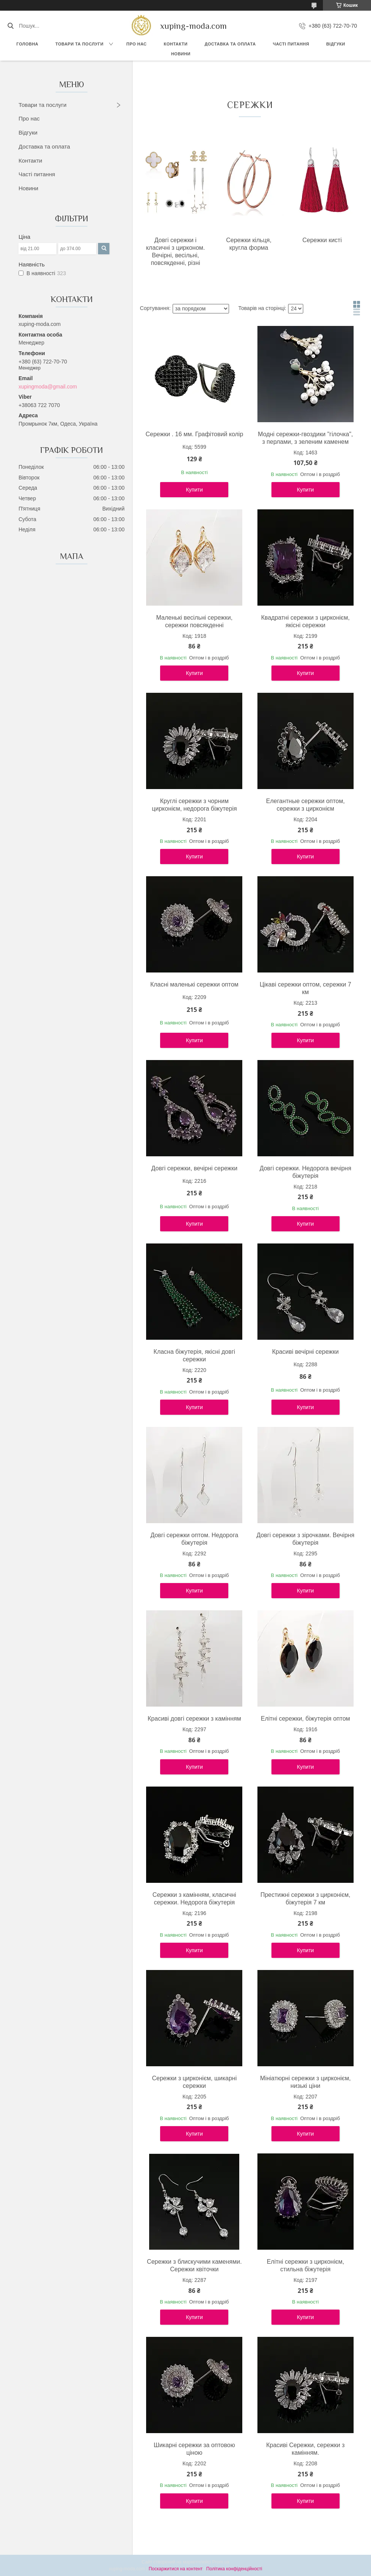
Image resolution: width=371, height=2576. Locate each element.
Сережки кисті (322, 240)
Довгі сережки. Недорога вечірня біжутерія (305, 1172)
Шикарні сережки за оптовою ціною (194, 2449)
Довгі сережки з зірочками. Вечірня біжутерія (305, 1539)
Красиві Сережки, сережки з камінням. (305, 2449)
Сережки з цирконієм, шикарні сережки (194, 2082)
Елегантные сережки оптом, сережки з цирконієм (305, 805)
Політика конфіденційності (234, 2568)
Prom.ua (220, 2562)
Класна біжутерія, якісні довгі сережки (194, 1355)
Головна (27, 44)
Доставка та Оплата (230, 44)
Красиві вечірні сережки (305, 1351)
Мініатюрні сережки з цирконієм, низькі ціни (305, 2082)
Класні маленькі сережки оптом (194, 984)
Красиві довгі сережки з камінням (194, 1718)
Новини (180, 54)
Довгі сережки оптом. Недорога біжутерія (194, 1539)
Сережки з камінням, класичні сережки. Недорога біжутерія (194, 1899)
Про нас (136, 44)
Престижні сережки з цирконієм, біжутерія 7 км (305, 1899)
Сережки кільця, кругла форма (248, 244)
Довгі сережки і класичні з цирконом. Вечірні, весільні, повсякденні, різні (175, 251)
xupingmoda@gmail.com (48, 387)
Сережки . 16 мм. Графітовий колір (194, 434)
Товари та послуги (79, 44)
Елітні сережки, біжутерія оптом (305, 1718)
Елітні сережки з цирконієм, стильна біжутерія (305, 2265)
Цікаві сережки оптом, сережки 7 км (305, 988)
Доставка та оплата (44, 146)
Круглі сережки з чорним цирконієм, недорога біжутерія (194, 805)
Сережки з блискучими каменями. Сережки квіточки (194, 2265)
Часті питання (291, 44)
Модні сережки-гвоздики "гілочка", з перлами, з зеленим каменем (305, 438)
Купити (194, 490)
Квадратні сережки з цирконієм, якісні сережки (305, 621)
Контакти (176, 44)
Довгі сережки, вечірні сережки (194, 1168)
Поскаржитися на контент (176, 2568)
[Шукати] (10, 25)
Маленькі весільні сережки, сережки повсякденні (194, 621)
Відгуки (335, 44)
